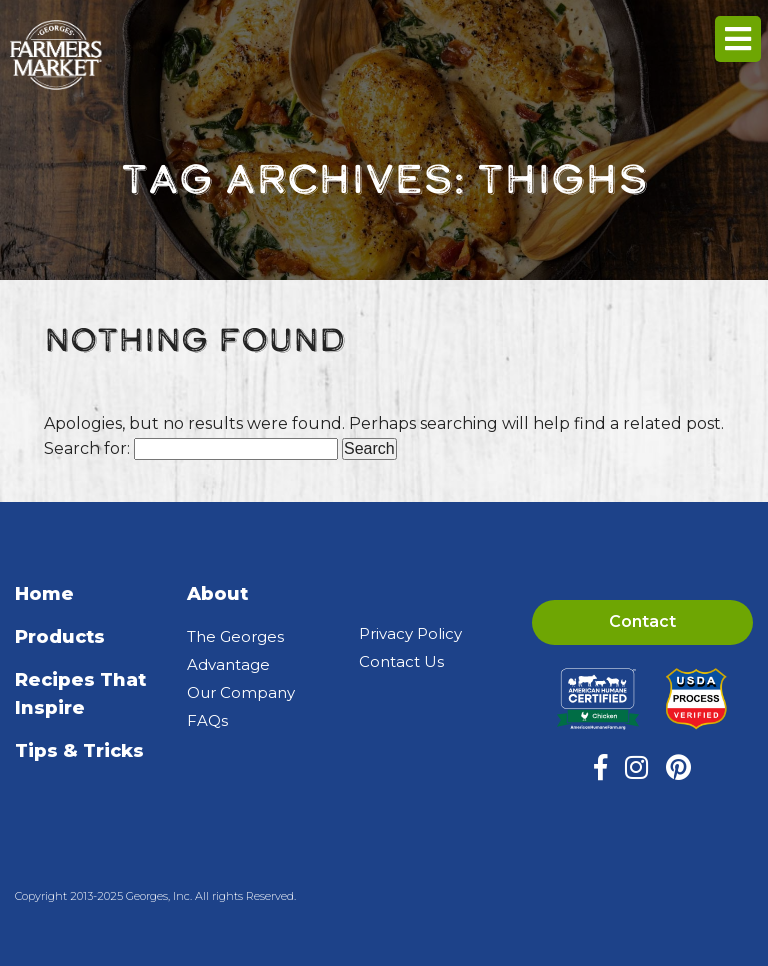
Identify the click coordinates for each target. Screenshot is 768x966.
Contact (642, 621)
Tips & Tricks (79, 751)
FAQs (207, 720)
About (217, 594)
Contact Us (401, 661)
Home (44, 594)
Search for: (87, 448)
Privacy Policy (410, 633)
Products (60, 637)
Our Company (241, 692)
